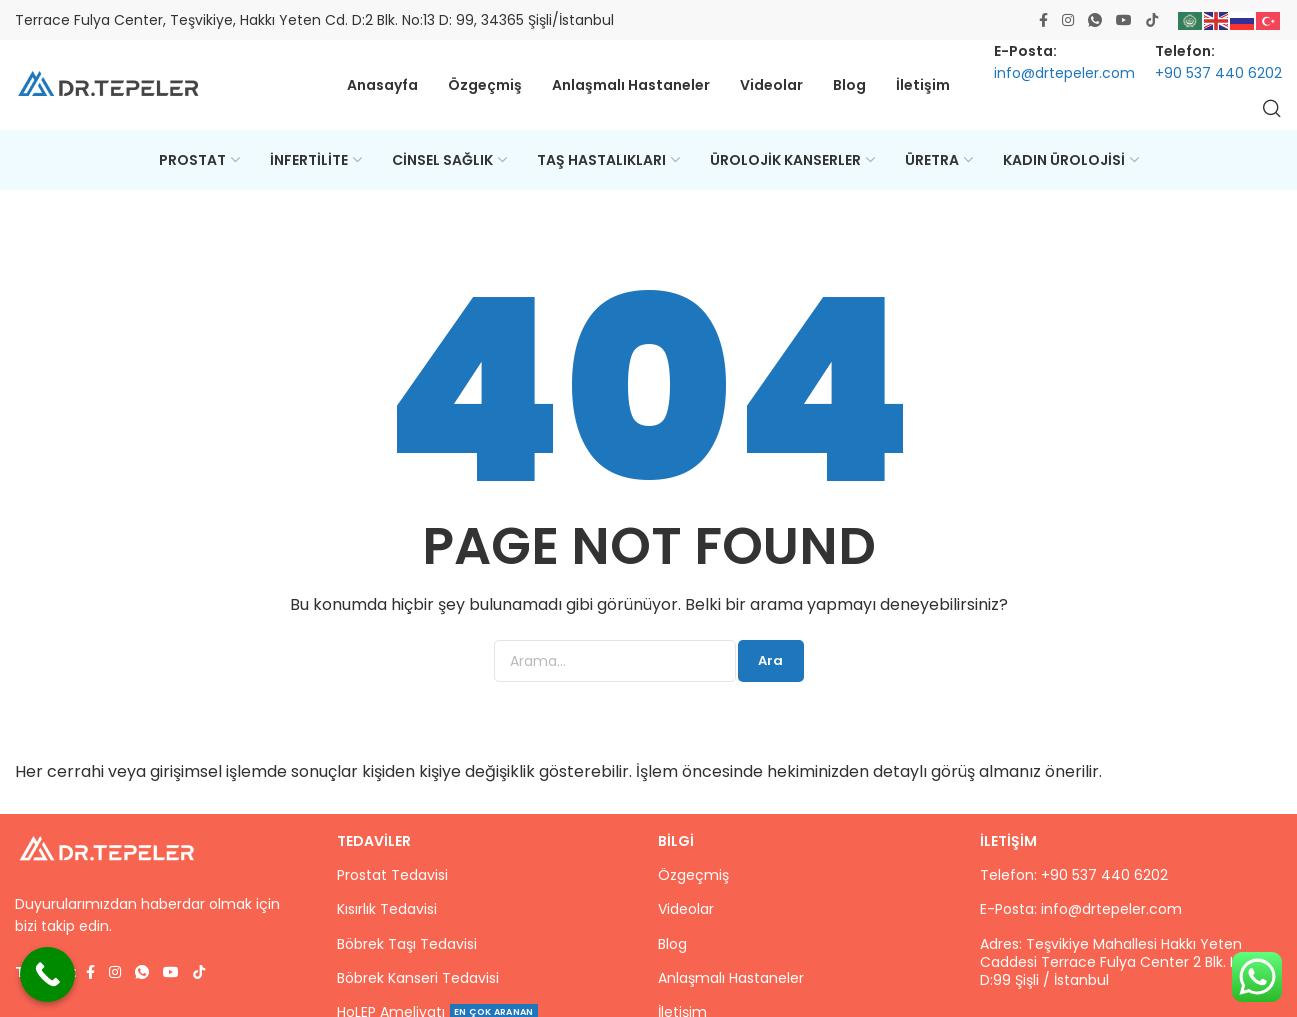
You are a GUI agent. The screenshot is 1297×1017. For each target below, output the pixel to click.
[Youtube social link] (1124, 20)
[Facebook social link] (1043, 20)
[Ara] (1272, 108)
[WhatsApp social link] (1095, 20)
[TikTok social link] (1152, 20)
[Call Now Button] (47, 974)
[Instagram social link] (1068, 20)
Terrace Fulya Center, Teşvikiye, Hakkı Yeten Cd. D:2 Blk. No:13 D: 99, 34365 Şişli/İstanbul (314, 20)
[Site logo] (110, 85)
